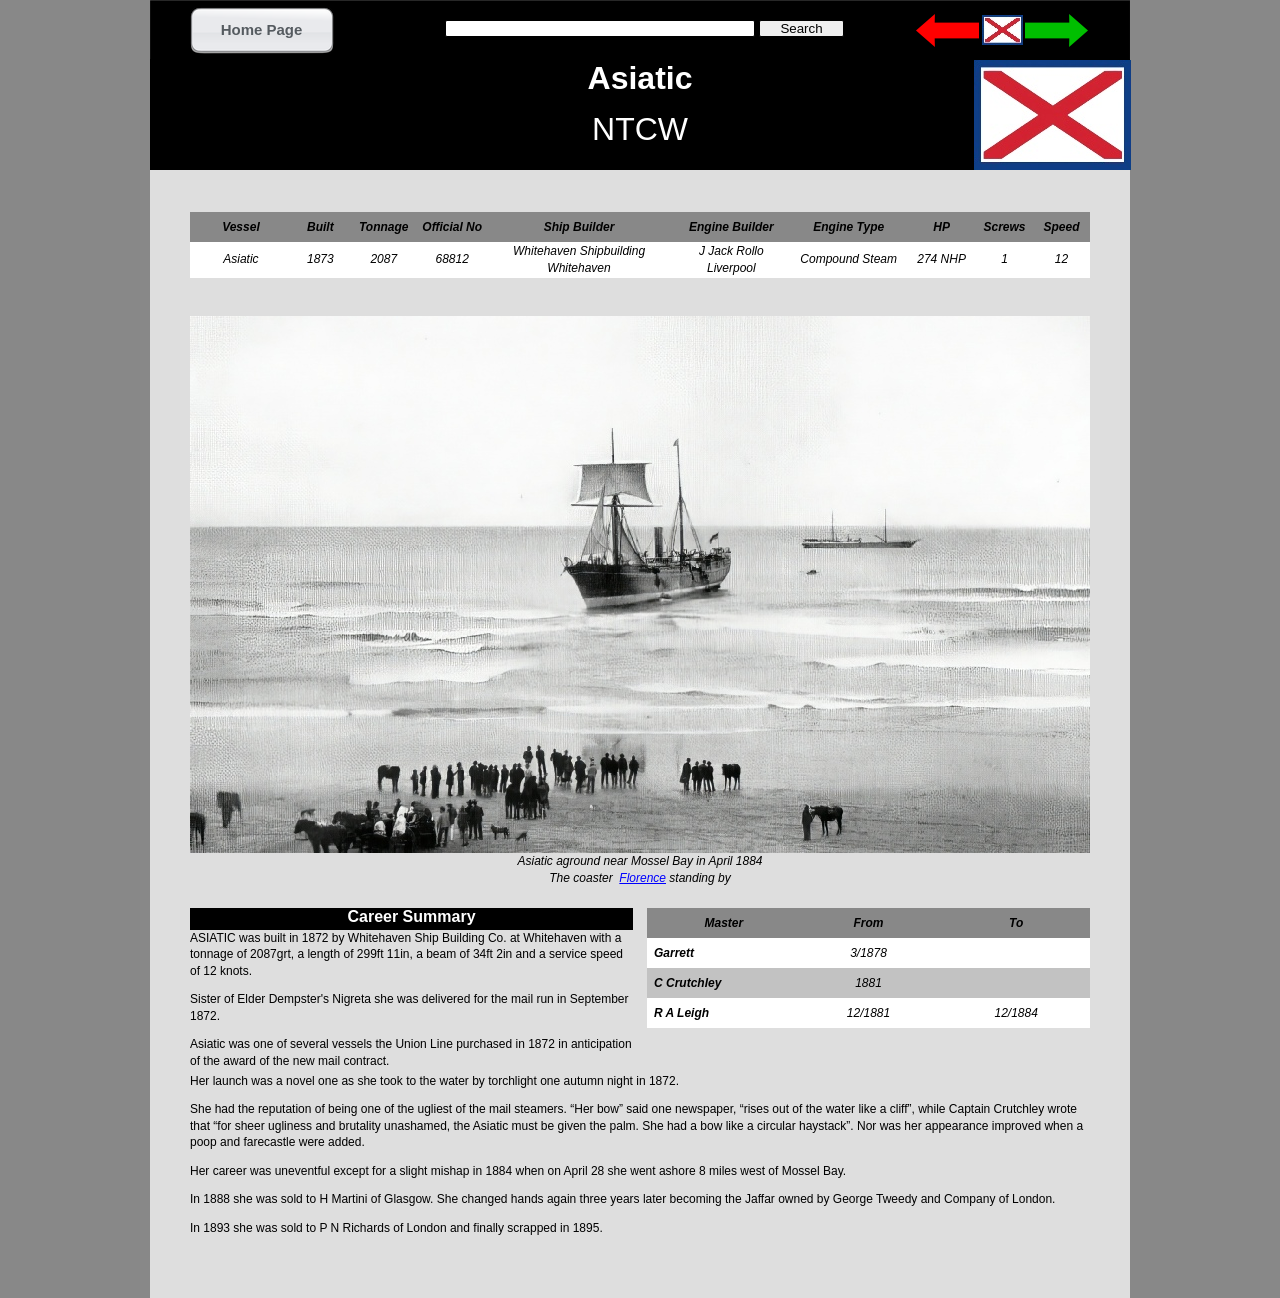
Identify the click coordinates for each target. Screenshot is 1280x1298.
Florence (642, 878)
